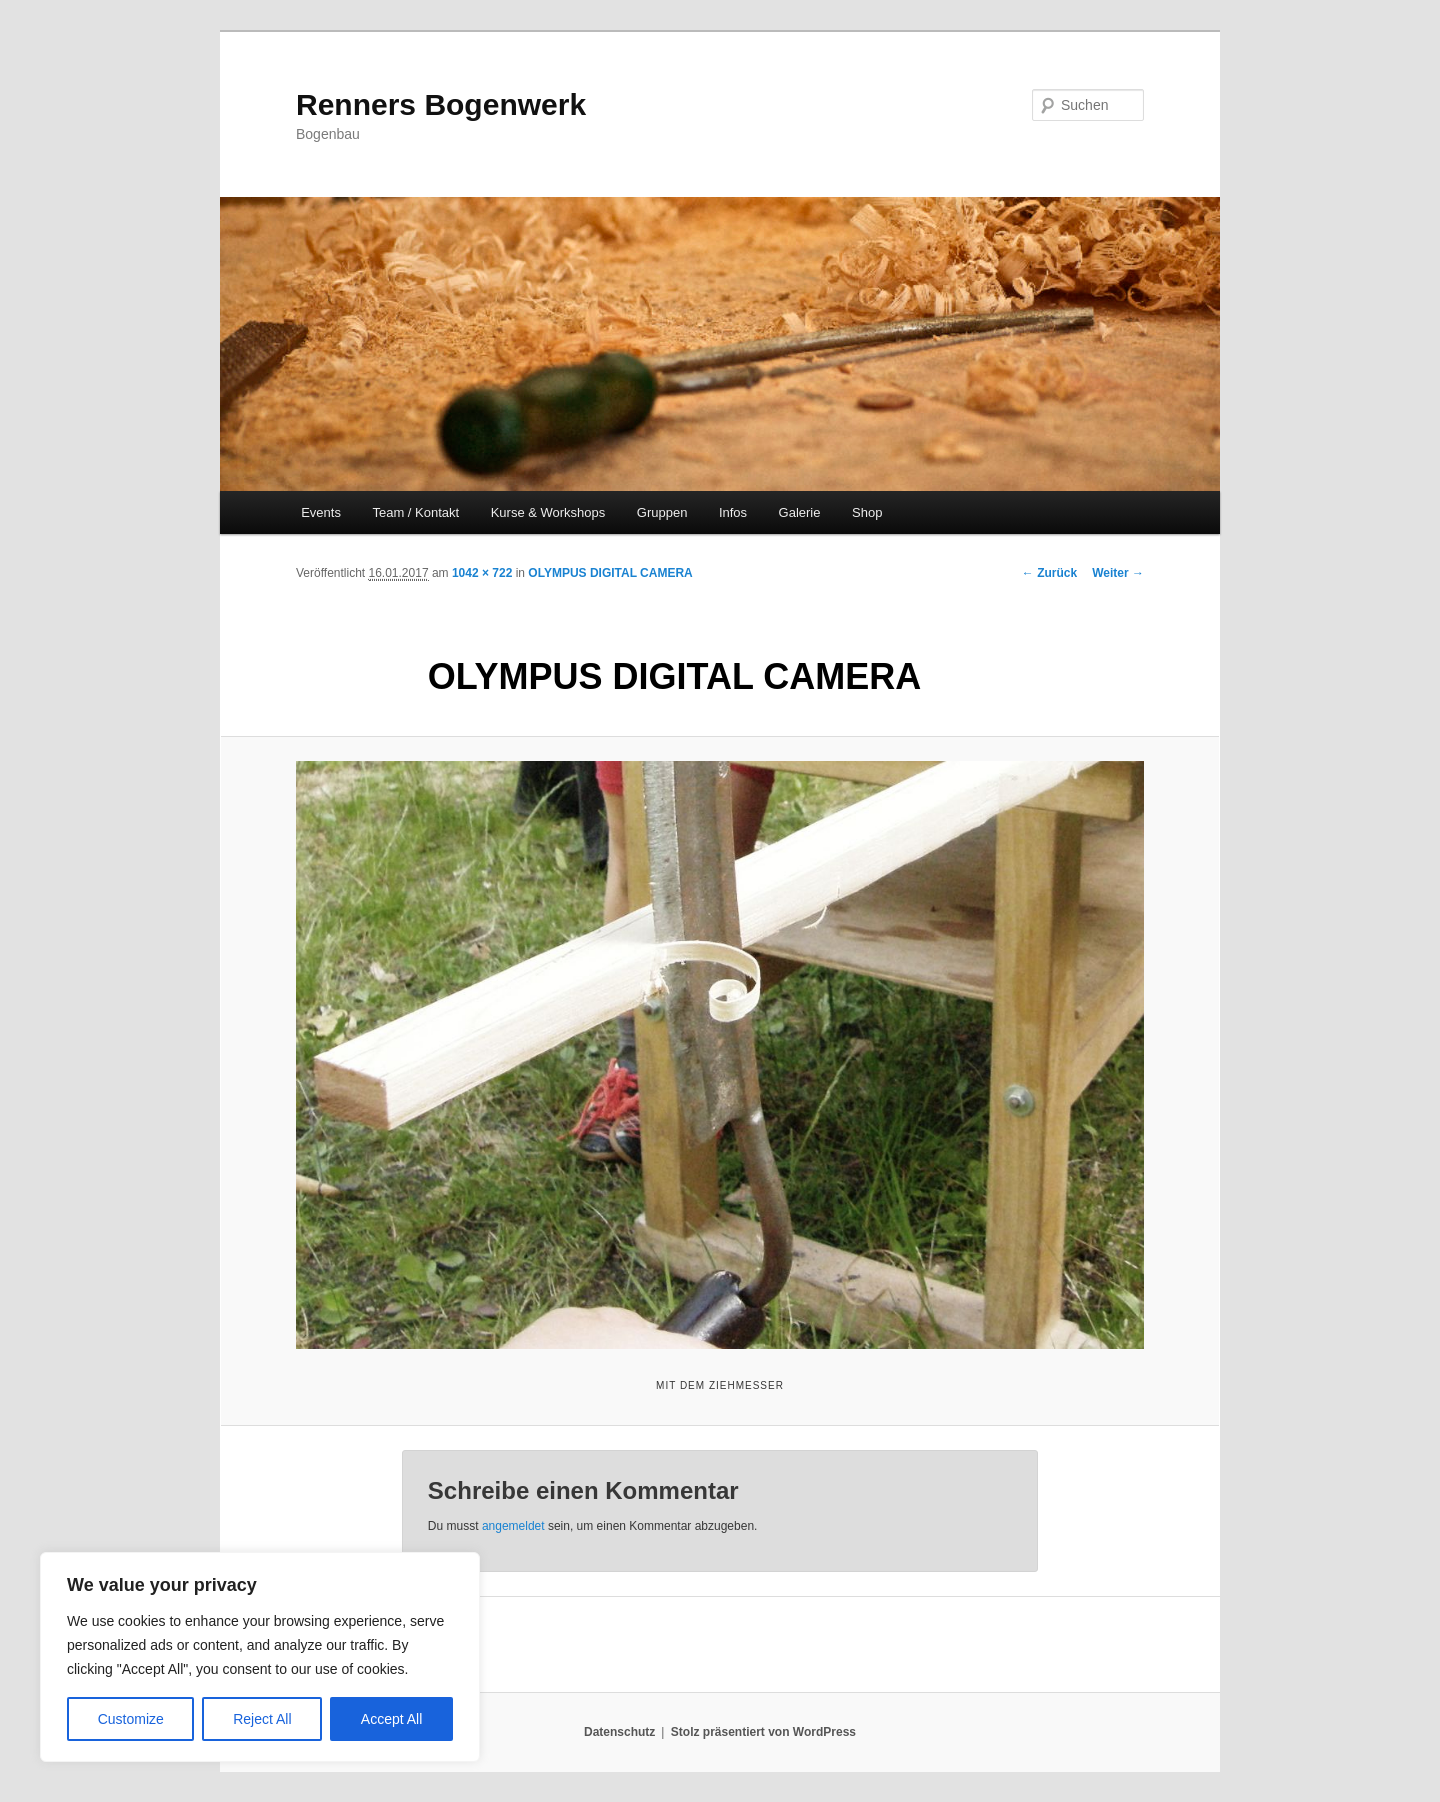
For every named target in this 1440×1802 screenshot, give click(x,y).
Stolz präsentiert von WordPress (763, 1732)
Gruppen (662, 512)
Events (321, 512)
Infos (733, 512)
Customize (131, 1719)
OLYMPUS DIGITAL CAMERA (610, 573)
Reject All (262, 1719)
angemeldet (513, 1526)
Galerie (800, 512)
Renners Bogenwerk (441, 104)
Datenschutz (619, 1732)
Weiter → (1118, 573)
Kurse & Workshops (548, 512)
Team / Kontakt (415, 512)
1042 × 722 (482, 573)
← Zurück (1049, 573)
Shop (867, 512)
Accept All (391, 1719)
